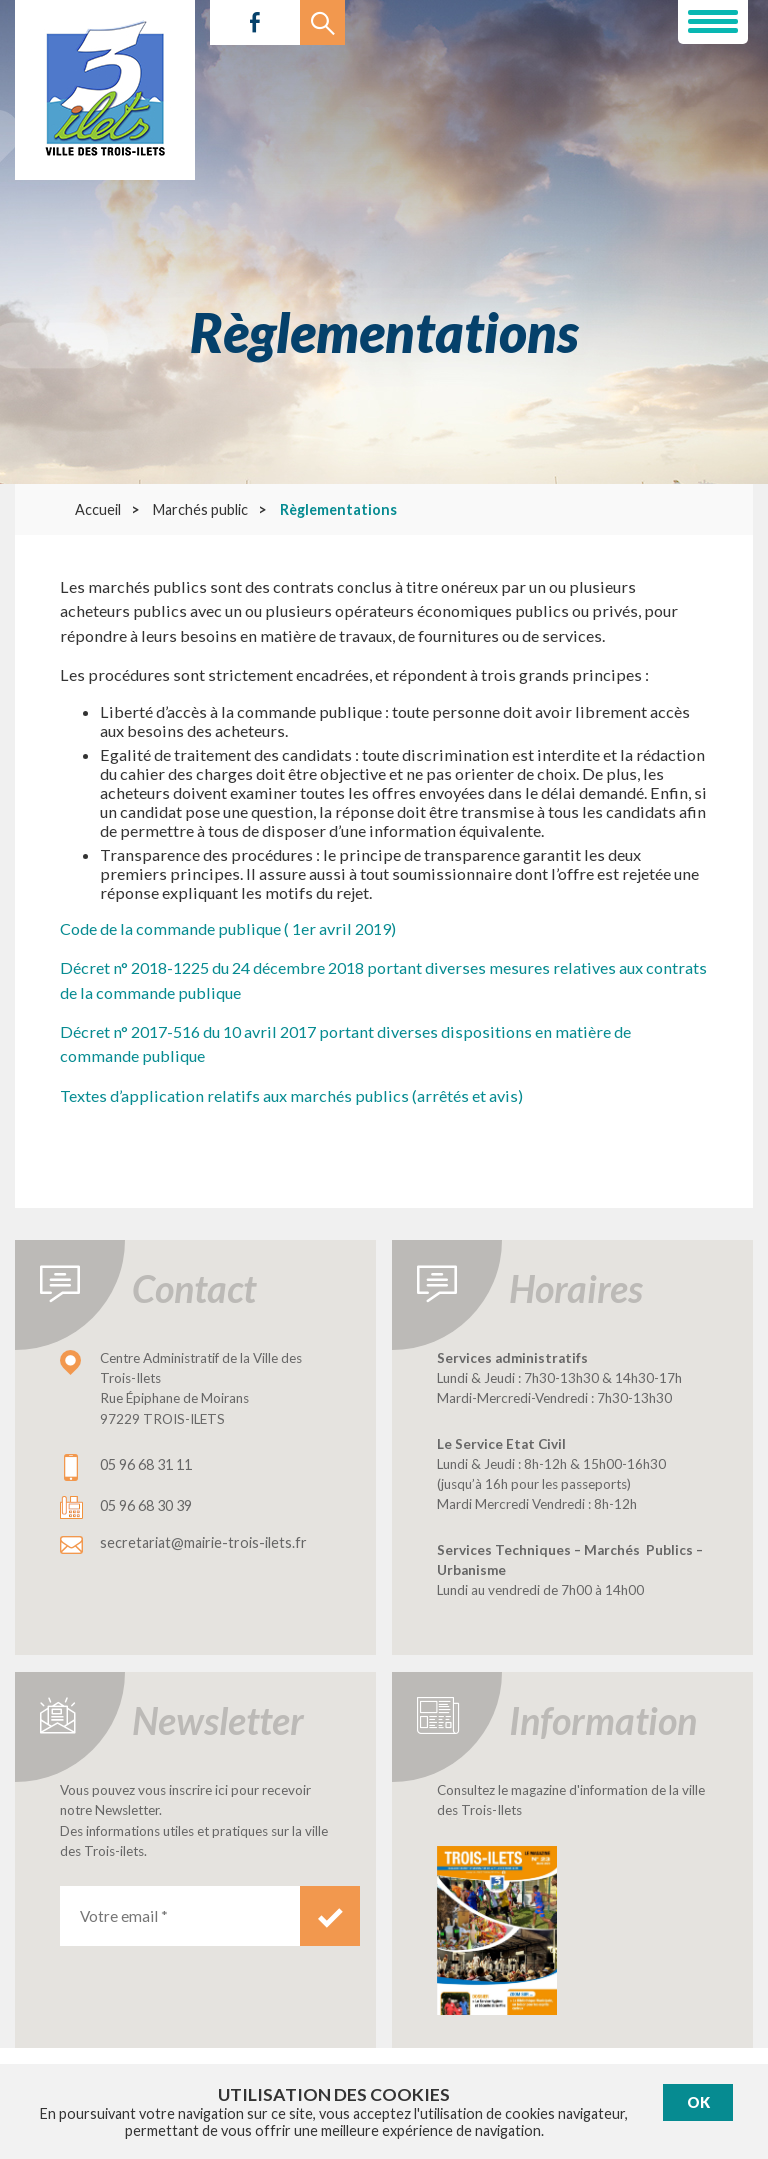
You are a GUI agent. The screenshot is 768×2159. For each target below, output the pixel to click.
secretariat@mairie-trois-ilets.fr (203, 1542)
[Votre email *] (180, 1916)
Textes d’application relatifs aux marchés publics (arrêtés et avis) (291, 1095)
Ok (698, 2102)
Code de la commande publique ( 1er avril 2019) (228, 928)
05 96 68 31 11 (146, 1464)
